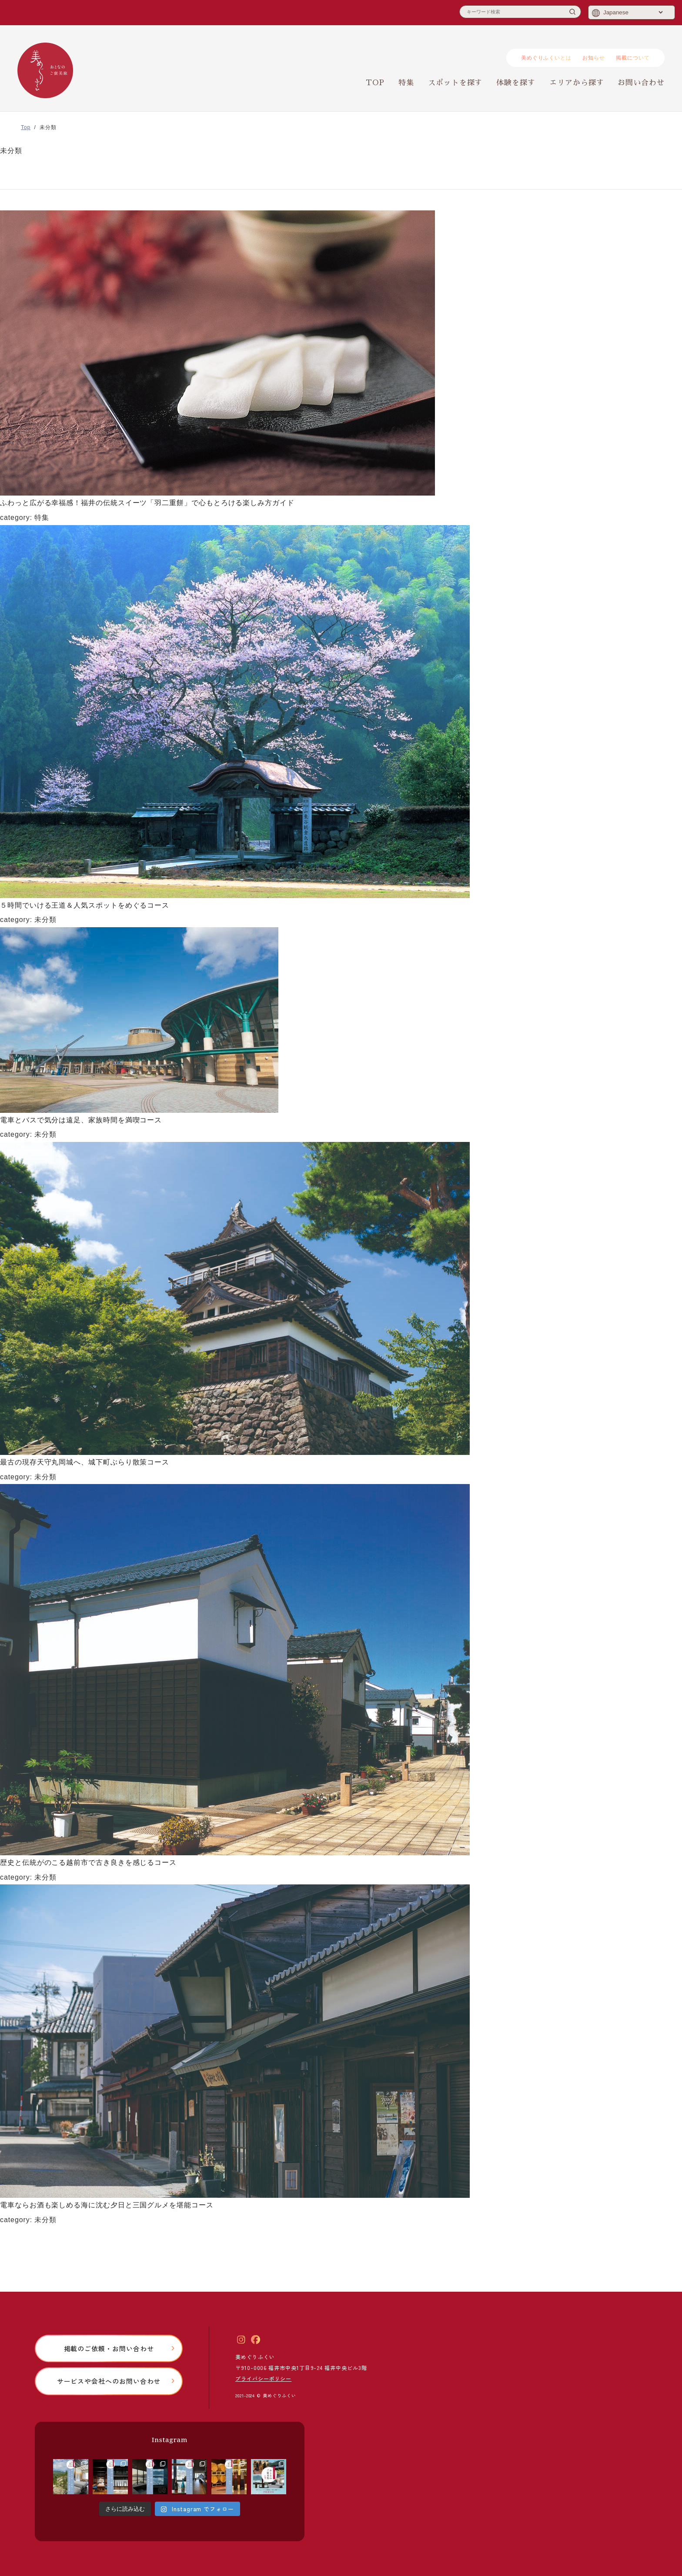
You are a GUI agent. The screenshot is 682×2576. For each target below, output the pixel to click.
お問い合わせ (641, 83)
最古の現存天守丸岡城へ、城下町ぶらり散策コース (84, 1462)
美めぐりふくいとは (546, 58)
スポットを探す (455, 83)
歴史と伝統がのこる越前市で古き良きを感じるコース (88, 1862)
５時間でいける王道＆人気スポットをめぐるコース (84, 905)
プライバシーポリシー (263, 2378)
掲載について (633, 58)
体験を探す (515, 83)
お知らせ (593, 58)
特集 (406, 83)
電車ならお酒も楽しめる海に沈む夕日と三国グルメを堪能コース (107, 2205)
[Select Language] (633, 12)
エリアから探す (576, 83)
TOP (375, 83)
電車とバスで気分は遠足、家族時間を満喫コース (81, 1120)
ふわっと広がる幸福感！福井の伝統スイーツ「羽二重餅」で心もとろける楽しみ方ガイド (147, 502)
